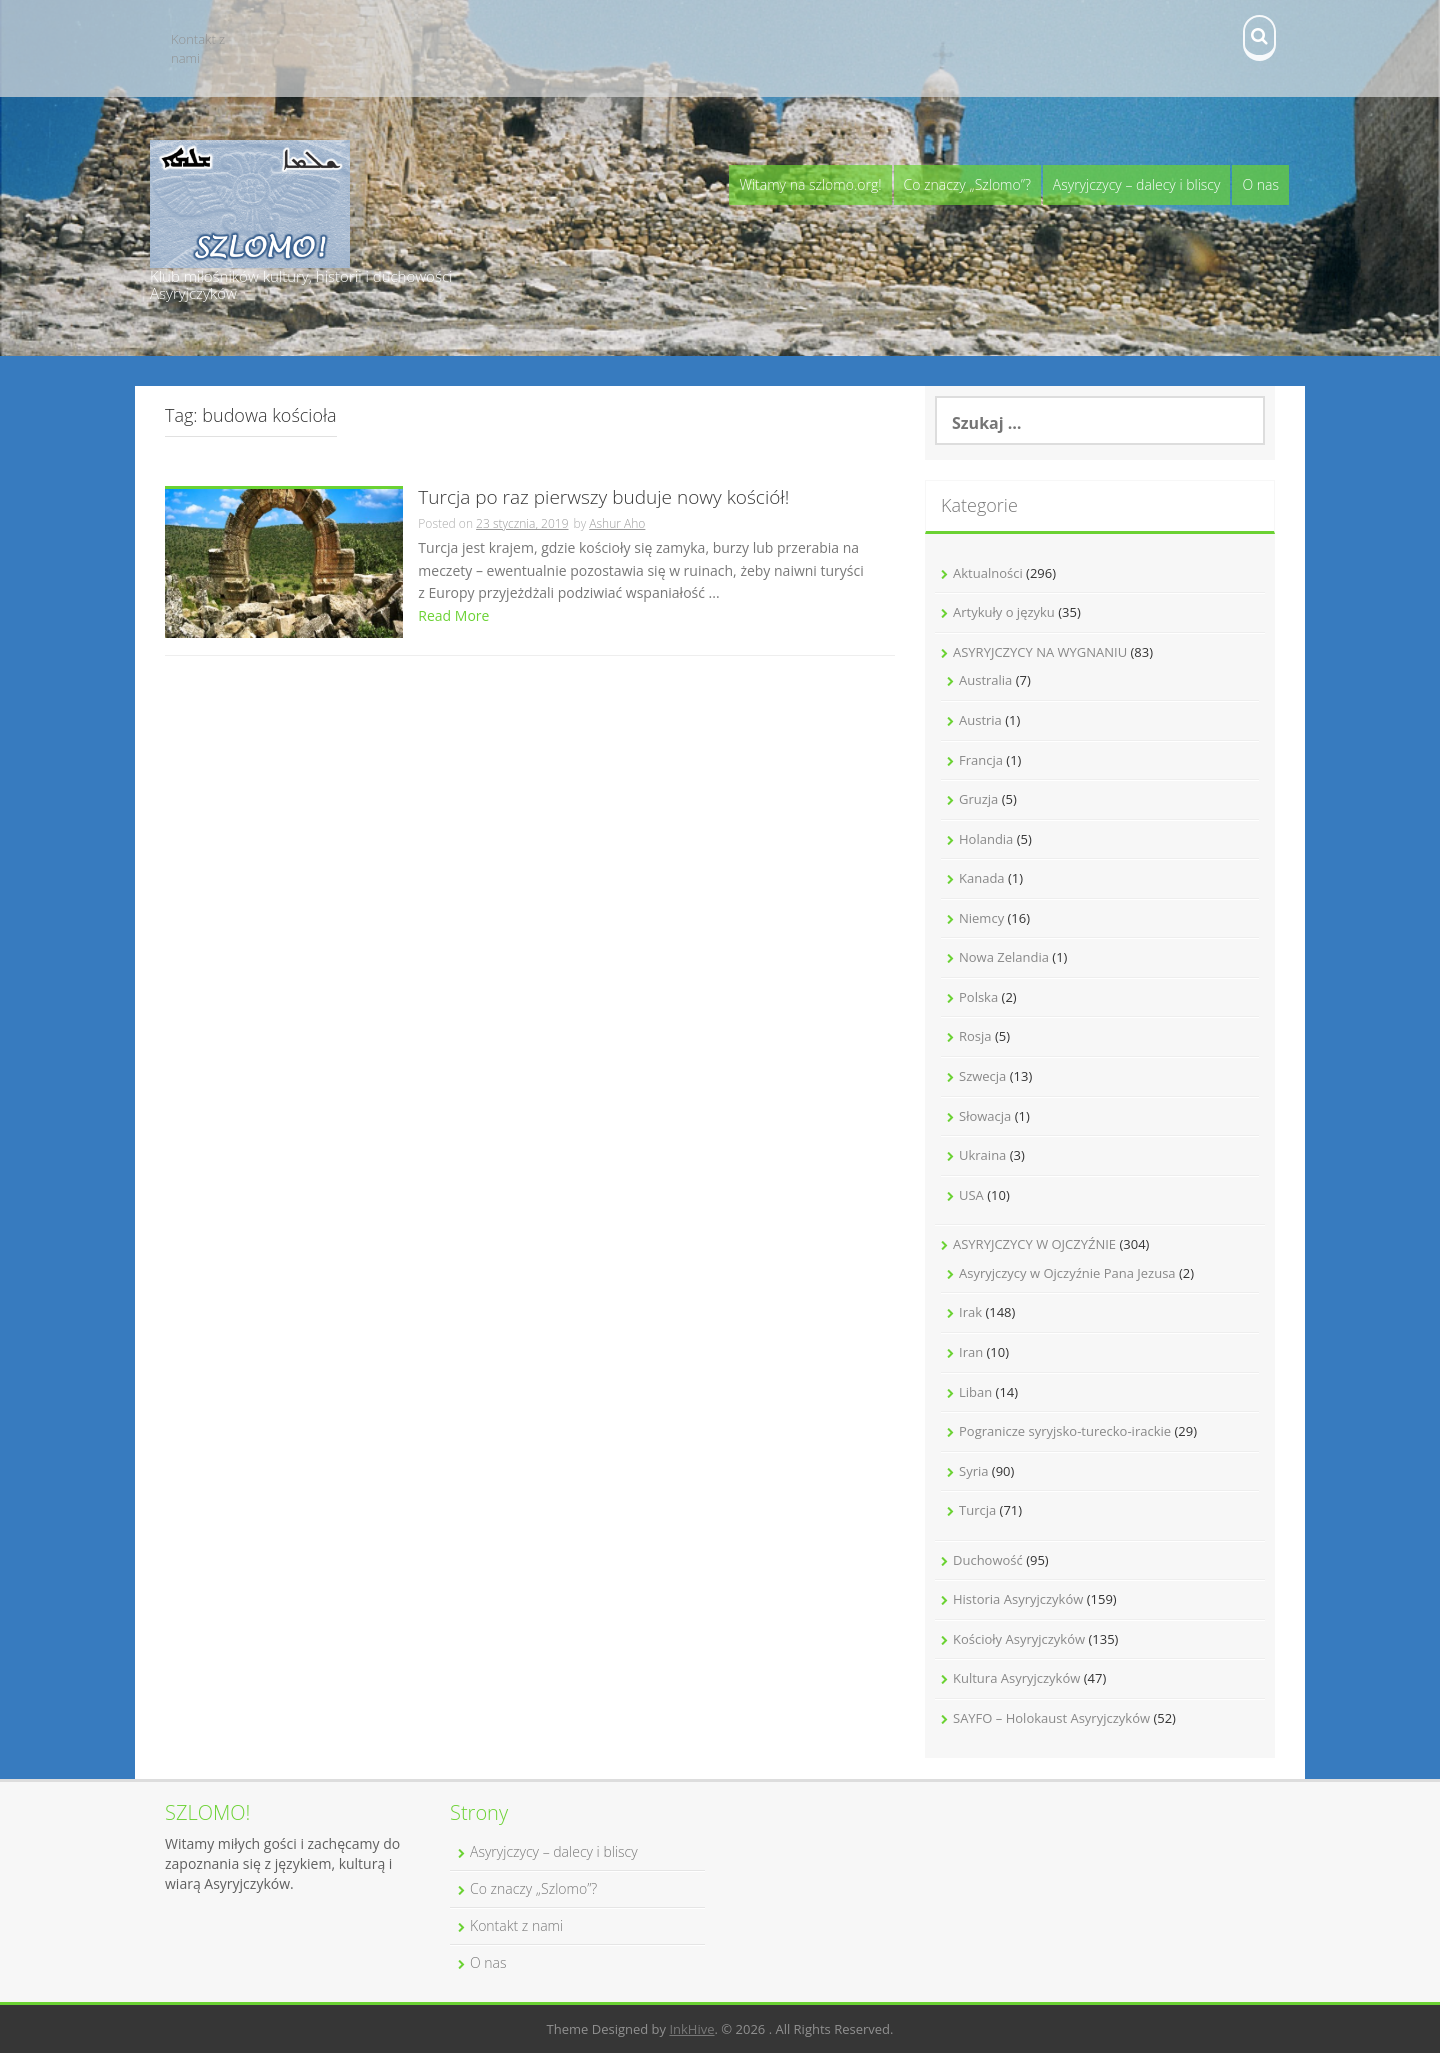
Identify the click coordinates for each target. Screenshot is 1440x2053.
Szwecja (982, 1076)
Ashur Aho (617, 523)
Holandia (986, 839)
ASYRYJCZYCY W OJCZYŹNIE (1034, 1244)
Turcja (977, 1510)
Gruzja (978, 799)
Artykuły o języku (1004, 612)
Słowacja (985, 1116)
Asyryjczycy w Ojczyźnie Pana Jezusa (1067, 1273)
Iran (971, 1352)
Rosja (975, 1036)
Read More (453, 615)
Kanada (982, 878)
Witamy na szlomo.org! (810, 184)
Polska (978, 997)
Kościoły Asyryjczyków (1019, 1639)
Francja (981, 760)
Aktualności (988, 573)
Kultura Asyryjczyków (1016, 1678)
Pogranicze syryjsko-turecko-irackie (1065, 1431)
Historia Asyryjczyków (1018, 1599)
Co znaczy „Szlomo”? (967, 184)
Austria (980, 720)
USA (971, 1195)
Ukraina (982, 1155)
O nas (1260, 184)
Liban (975, 1392)
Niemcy (981, 918)
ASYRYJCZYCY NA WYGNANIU (1040, 652)
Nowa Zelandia (1004, 957)
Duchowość (988, 1560)
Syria (973, 1471)
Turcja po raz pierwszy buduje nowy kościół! (603, 498)
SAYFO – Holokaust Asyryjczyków (1051, 1718)
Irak (970, 1312)
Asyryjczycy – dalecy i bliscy (1137, 184)
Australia (985, 680)
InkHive (691, 2029)
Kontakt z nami (198, 48)
